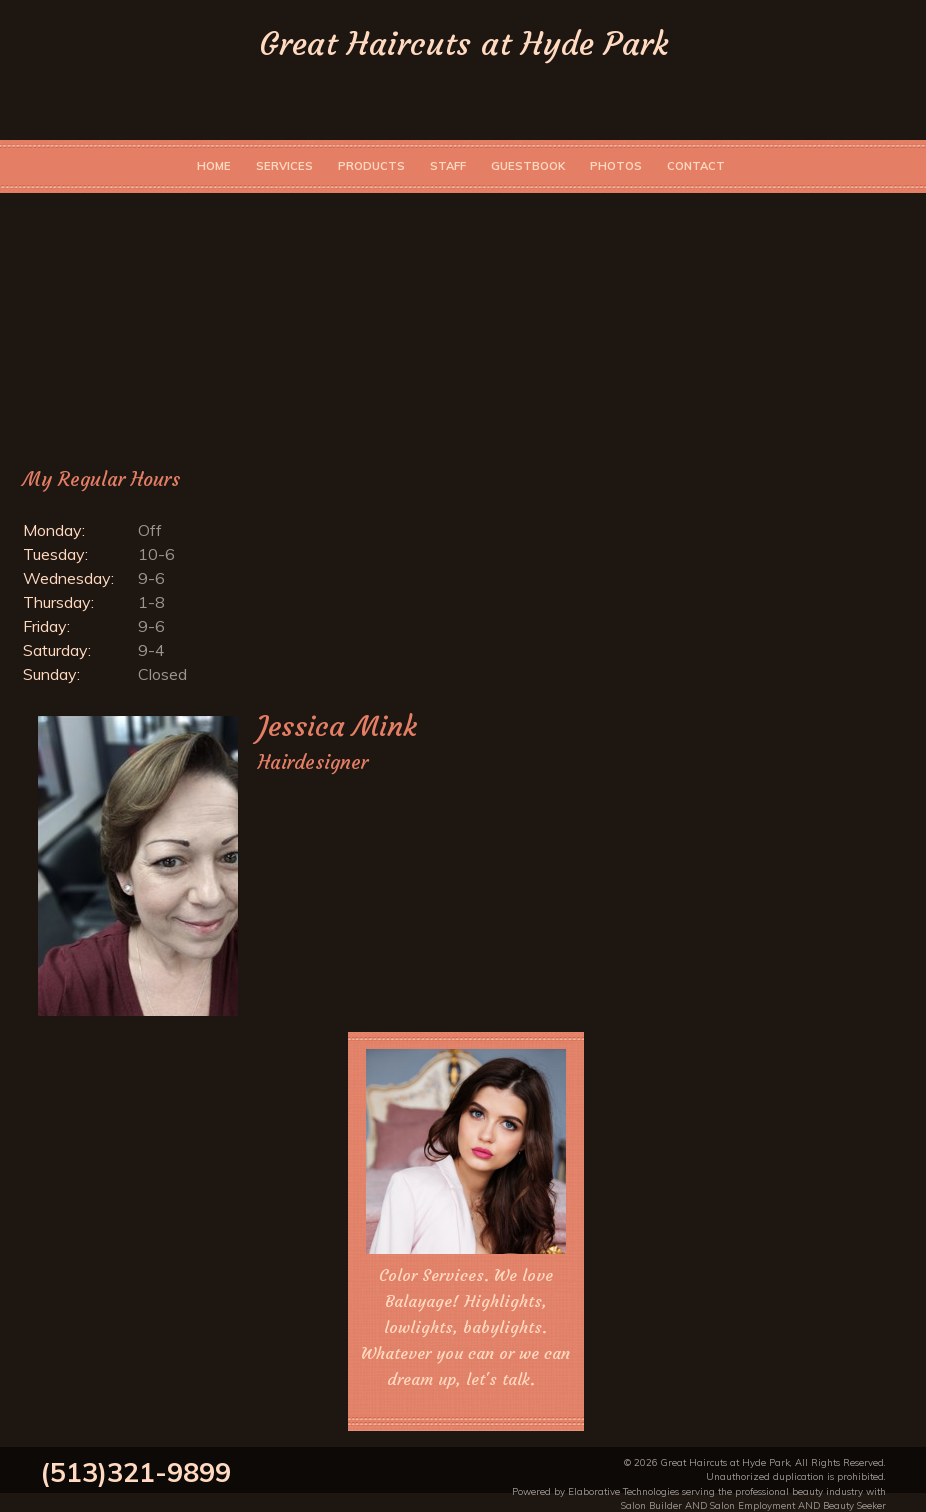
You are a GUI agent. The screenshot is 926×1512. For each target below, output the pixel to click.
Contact (696, 166)
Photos (616, 166)
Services (284, 166)
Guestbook (528, 166)
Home (214, 166)
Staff (448, 166)
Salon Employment (752, 1505)
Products (371, 166)
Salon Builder (651, 1505)
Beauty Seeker (854, 1505)
